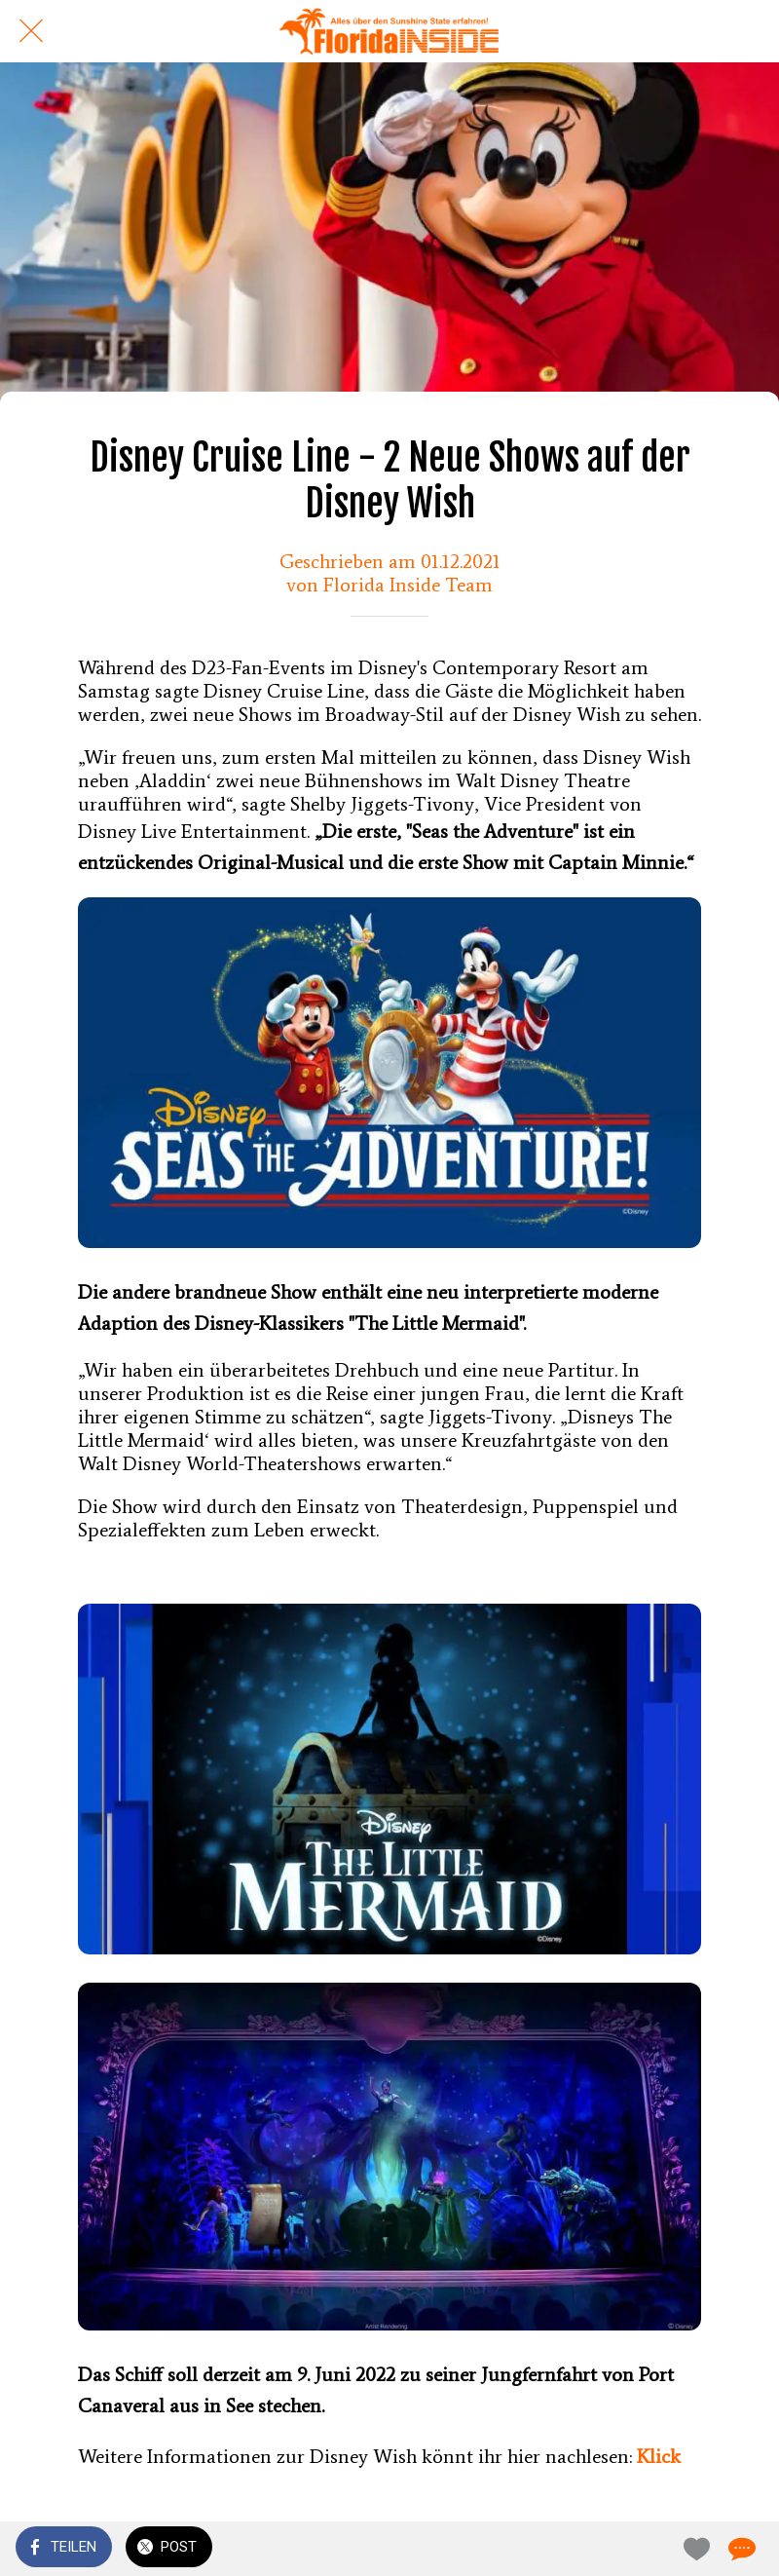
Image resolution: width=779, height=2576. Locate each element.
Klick (659, 2456)
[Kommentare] (740, 2548)
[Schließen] (31, 31)
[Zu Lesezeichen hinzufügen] (693, 2548)
